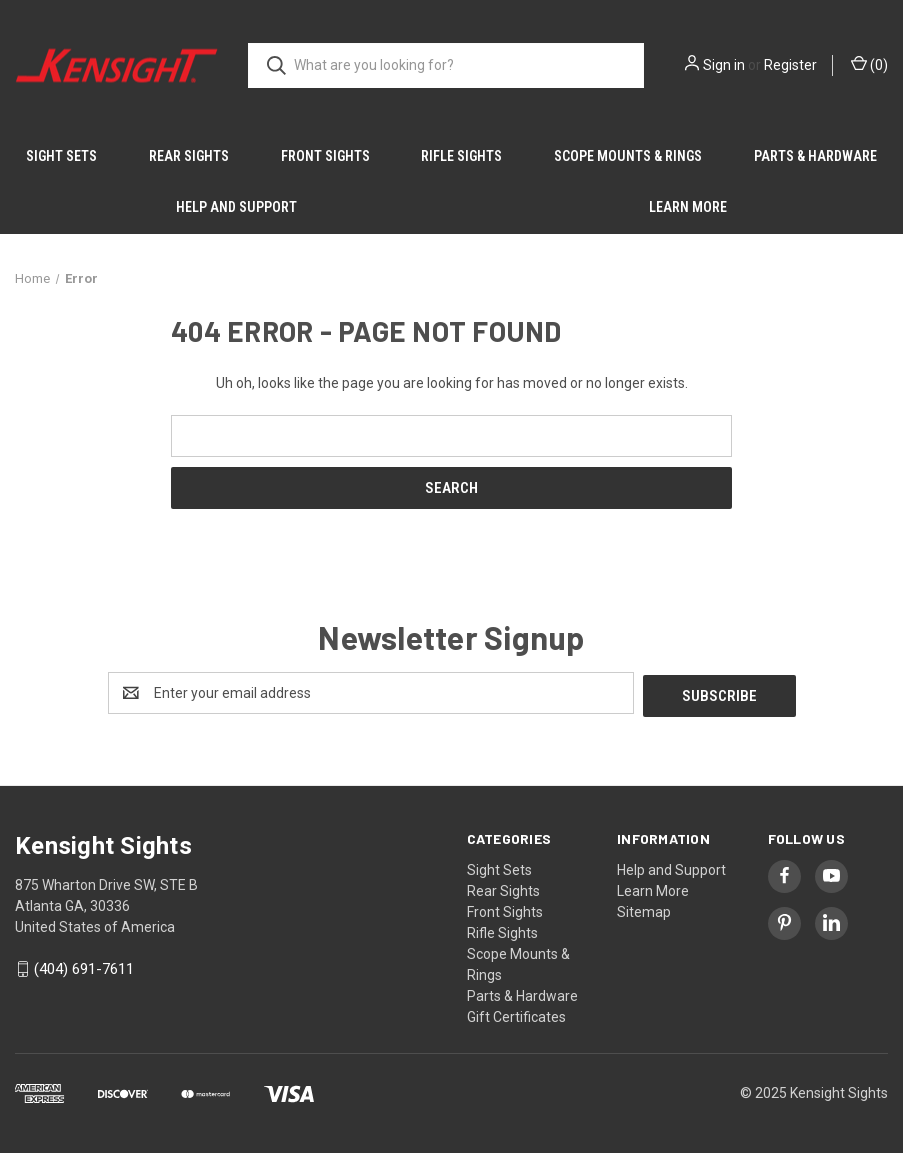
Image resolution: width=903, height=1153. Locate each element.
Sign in (724, 65)
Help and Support (236, 207)
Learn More (688, 207)
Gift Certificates (516, 1014)
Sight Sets (61, 156)
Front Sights (325, 156)
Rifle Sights (461, 156)
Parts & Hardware (815, 156)
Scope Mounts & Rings (628, 156)
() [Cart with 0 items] (869, 64)
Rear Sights (189, 156)
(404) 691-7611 (84, 967)
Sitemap (644, 909)
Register (790, 65)
